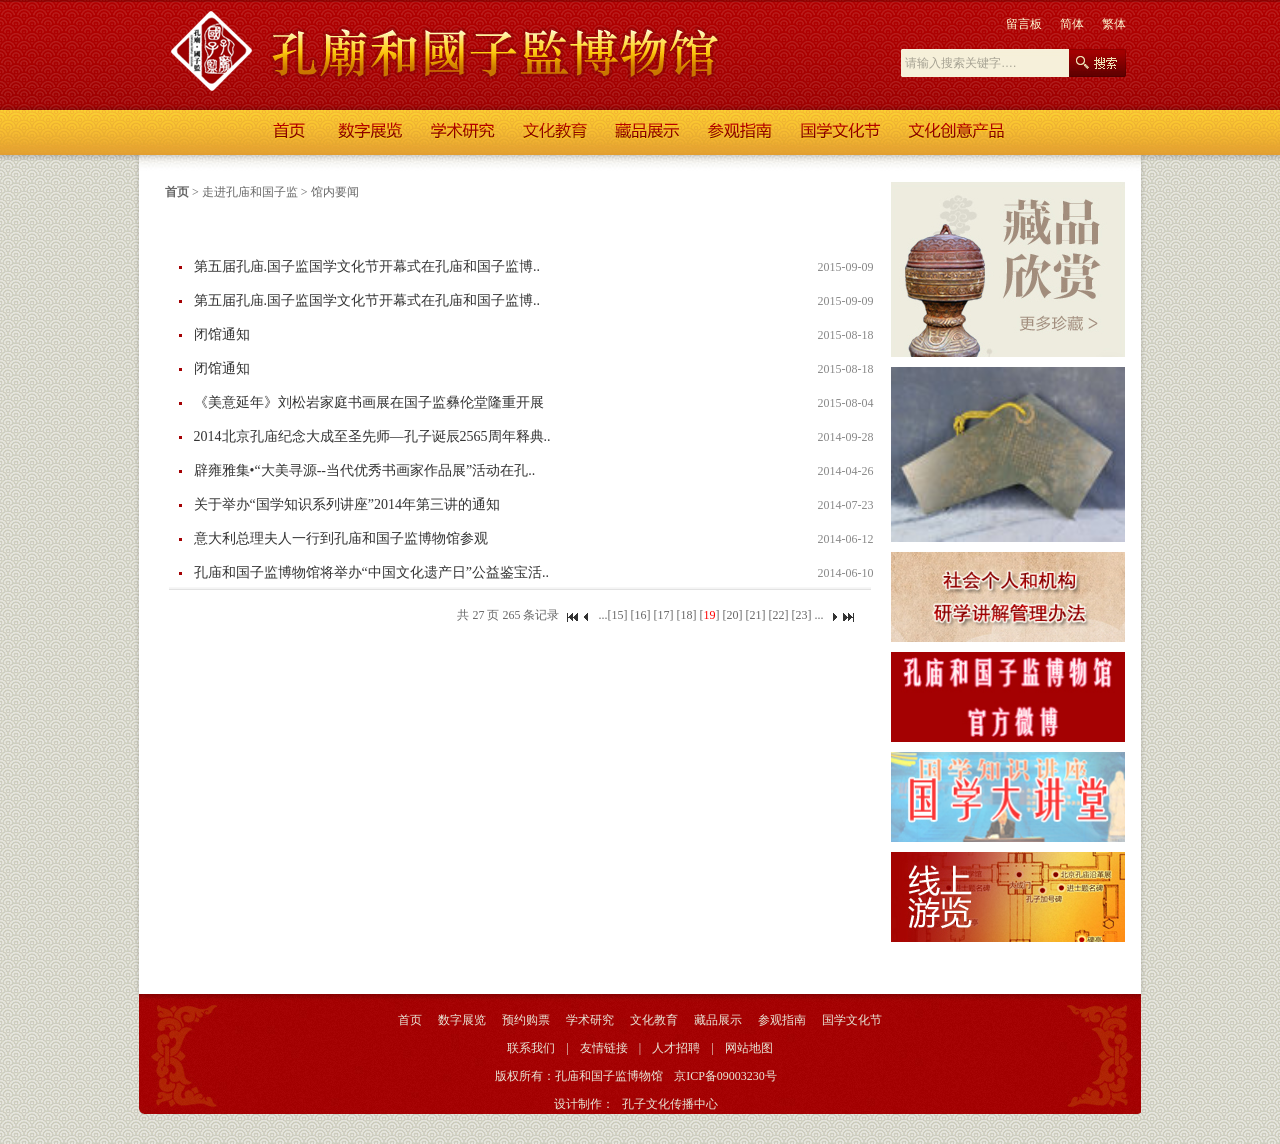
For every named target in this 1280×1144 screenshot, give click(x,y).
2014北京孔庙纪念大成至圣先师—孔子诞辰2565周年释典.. (372, 436)
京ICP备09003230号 (725, 1076)
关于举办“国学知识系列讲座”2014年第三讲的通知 (347, 504)
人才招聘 (676, 1048)
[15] (617, 615)
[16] (640, 615)
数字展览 (462, 1020)
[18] (686, 615)
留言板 (1024, 24)
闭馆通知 (222, 334)
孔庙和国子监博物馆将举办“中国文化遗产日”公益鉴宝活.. (371, 572)
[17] (663, 615)
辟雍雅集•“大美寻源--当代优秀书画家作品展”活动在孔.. (365, 470)
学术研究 (590, 1020)
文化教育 (654, 1020)
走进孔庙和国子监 (250, 192)
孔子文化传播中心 (670, 1104)
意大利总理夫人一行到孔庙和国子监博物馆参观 (341, 538)
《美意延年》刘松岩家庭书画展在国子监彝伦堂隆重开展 (369, 402)
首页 (177, 192)
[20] (732, 615)
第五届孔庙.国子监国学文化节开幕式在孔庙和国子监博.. (367, 266)
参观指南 (782, 1020)
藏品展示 (718, 1020)
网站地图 (749, 1048)
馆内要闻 (335, 192)
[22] (778, 615)
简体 (1072, 24)
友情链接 (604, 1048)
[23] (801, 615)
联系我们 (531, 1048)
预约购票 (526, 1020)
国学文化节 (852, 1020)
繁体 (1114, 24)
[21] (755, 615)
